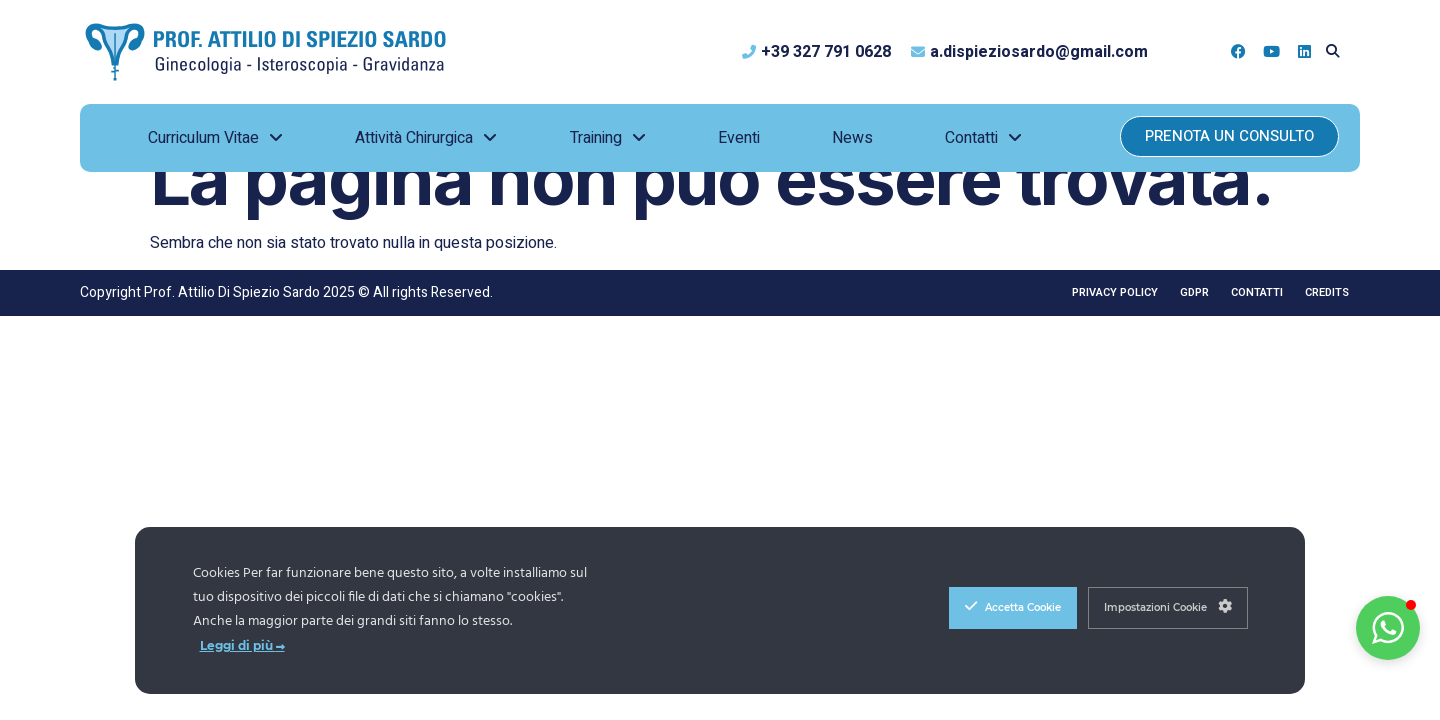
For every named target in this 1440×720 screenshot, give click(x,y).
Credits (1327, 292)
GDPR (1194, 292)
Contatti (1257, 292)
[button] (1332, 51)
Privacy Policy (1115, 292)
